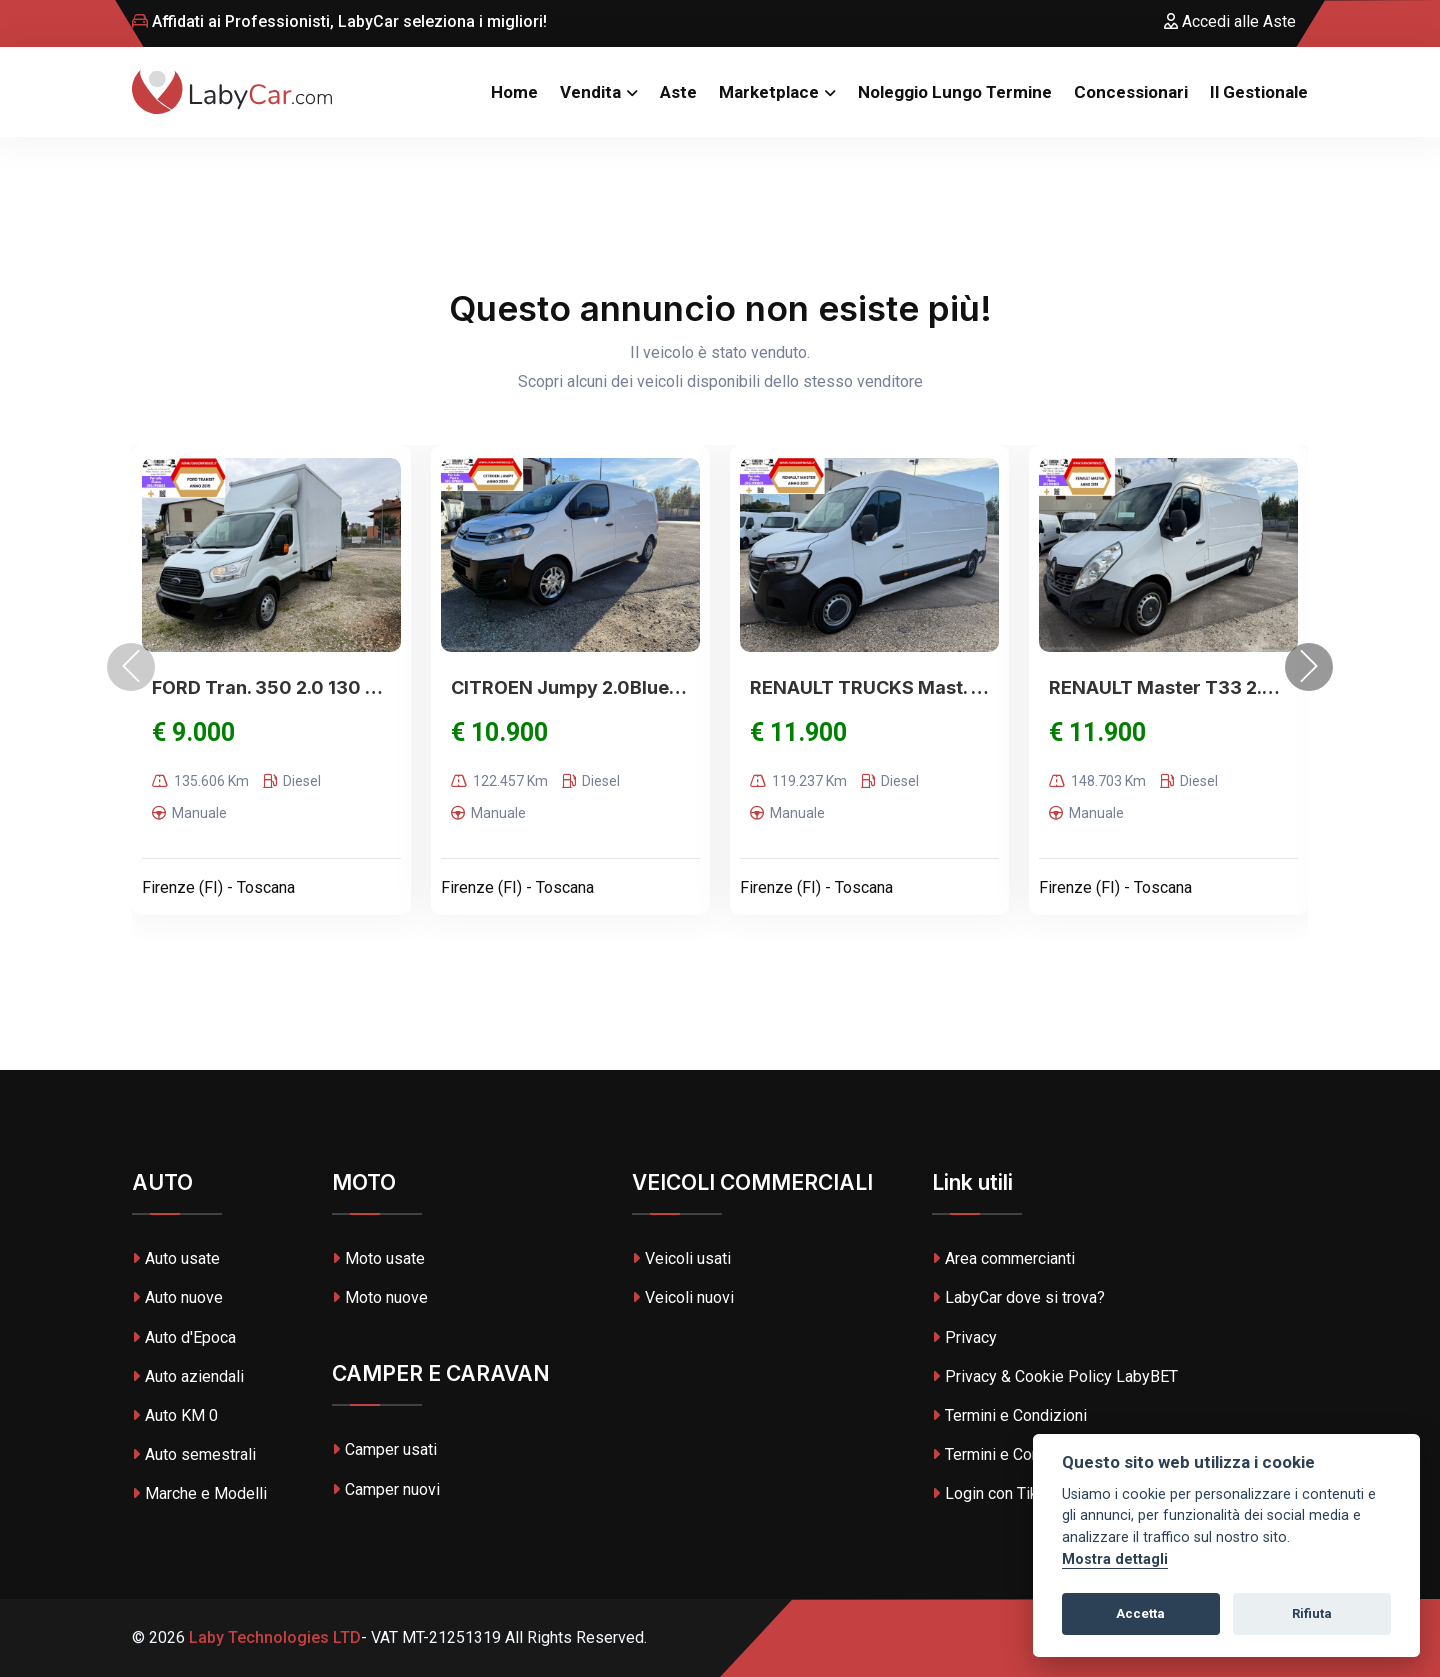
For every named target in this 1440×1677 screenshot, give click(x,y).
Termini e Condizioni (1009, 1415)
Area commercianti (1003, 1258)
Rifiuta (1312, 1613)
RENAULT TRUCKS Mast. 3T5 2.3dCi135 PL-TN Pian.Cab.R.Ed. (869, 687)
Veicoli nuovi (683, 1297)
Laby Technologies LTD (273, 1637)
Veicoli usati (681, 1258)
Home (514, 92)
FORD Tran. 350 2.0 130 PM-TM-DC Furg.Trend (271, 687)
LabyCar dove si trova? (1018, 1297)
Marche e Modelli (199, 1493)
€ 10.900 (499, 732)
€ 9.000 (193, 732)
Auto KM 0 (175, 1415)
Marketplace (769, 92)
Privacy (964, 1337)
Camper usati (384, 1449)
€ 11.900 (798, 732)
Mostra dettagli (1115, 1559)
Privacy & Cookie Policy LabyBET (1055, 1376)
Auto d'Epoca (184, 1337)
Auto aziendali (188, 1376)
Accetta (1140, 1613)
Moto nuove (380, 1297)
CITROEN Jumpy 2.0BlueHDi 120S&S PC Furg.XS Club (570, 687)
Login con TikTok (997, 1493)
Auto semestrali (194, 1454)
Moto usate (378, 1258)
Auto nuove (177, 1297)
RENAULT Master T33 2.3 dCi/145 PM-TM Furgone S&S (1168, 687)
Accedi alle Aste (1230, 21)
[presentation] (131, 667)
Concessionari (1131, 92)
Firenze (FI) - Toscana (218, 887)
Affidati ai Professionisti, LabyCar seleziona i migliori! (339, 21)
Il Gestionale (1259, 92)
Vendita (590, 92)
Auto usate (176, 1258)
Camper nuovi (386, 1489)
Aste (678, 92)
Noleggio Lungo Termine (955, 92)
